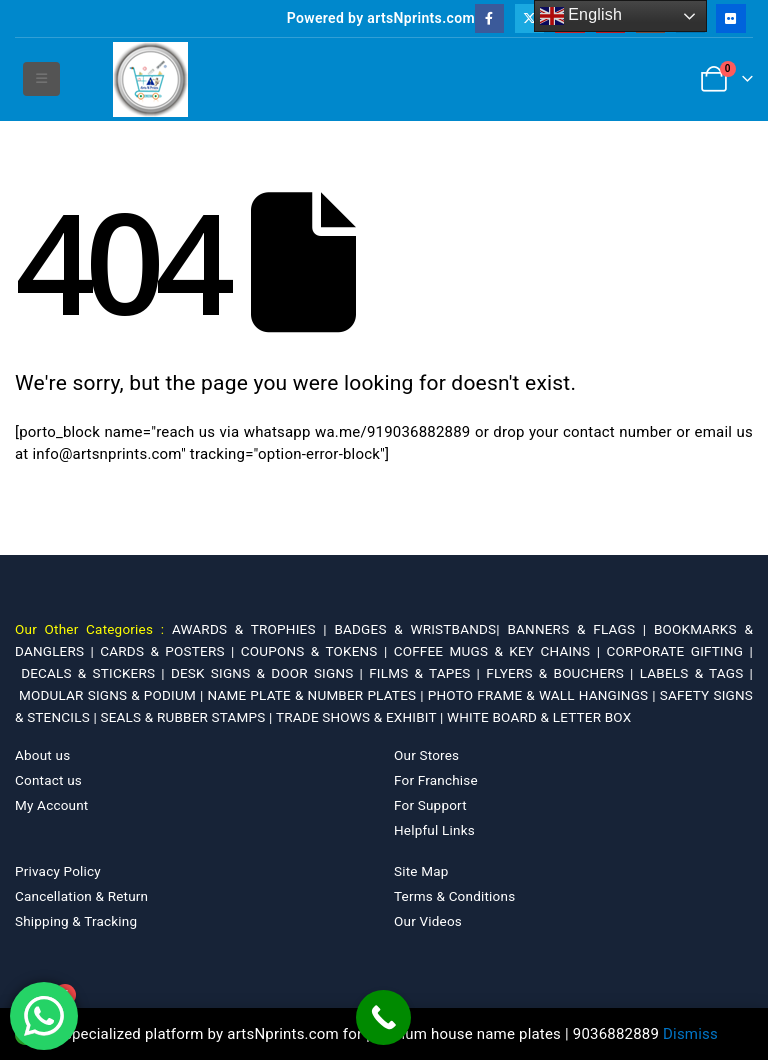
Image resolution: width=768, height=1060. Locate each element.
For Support (430, 805)
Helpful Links (434, 830)
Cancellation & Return (81, 896)
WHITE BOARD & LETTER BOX (539, 717)
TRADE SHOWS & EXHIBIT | (361, 717)
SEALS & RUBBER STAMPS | (188, 717)
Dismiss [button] (690, 1034)
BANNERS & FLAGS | (580, 629)
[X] (529, 18)
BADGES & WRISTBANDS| (420, 629)
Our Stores (426, 755)
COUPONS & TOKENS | (317, 651)
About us (42, 755)
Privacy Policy (58, 871)
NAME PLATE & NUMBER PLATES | (318, 695)
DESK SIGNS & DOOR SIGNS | (270, 673)
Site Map (421, 871)
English (581, 16)
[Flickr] (730, 18)
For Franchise (436, 780)
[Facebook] (489, 18)
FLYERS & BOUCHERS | (563, 673)
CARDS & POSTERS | (170, 651)
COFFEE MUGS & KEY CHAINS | (500, 651)
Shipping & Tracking (76, 921)
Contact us (48, 780)
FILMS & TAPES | (427, 673)
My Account (51, 805)
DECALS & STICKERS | (96, 673)
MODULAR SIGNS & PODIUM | (113, 695)
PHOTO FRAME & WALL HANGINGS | (544, 695)
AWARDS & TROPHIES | (249, 629)
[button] (41, 79)
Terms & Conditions (454, 896)
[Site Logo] (150, 79)
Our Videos (428, 921)
